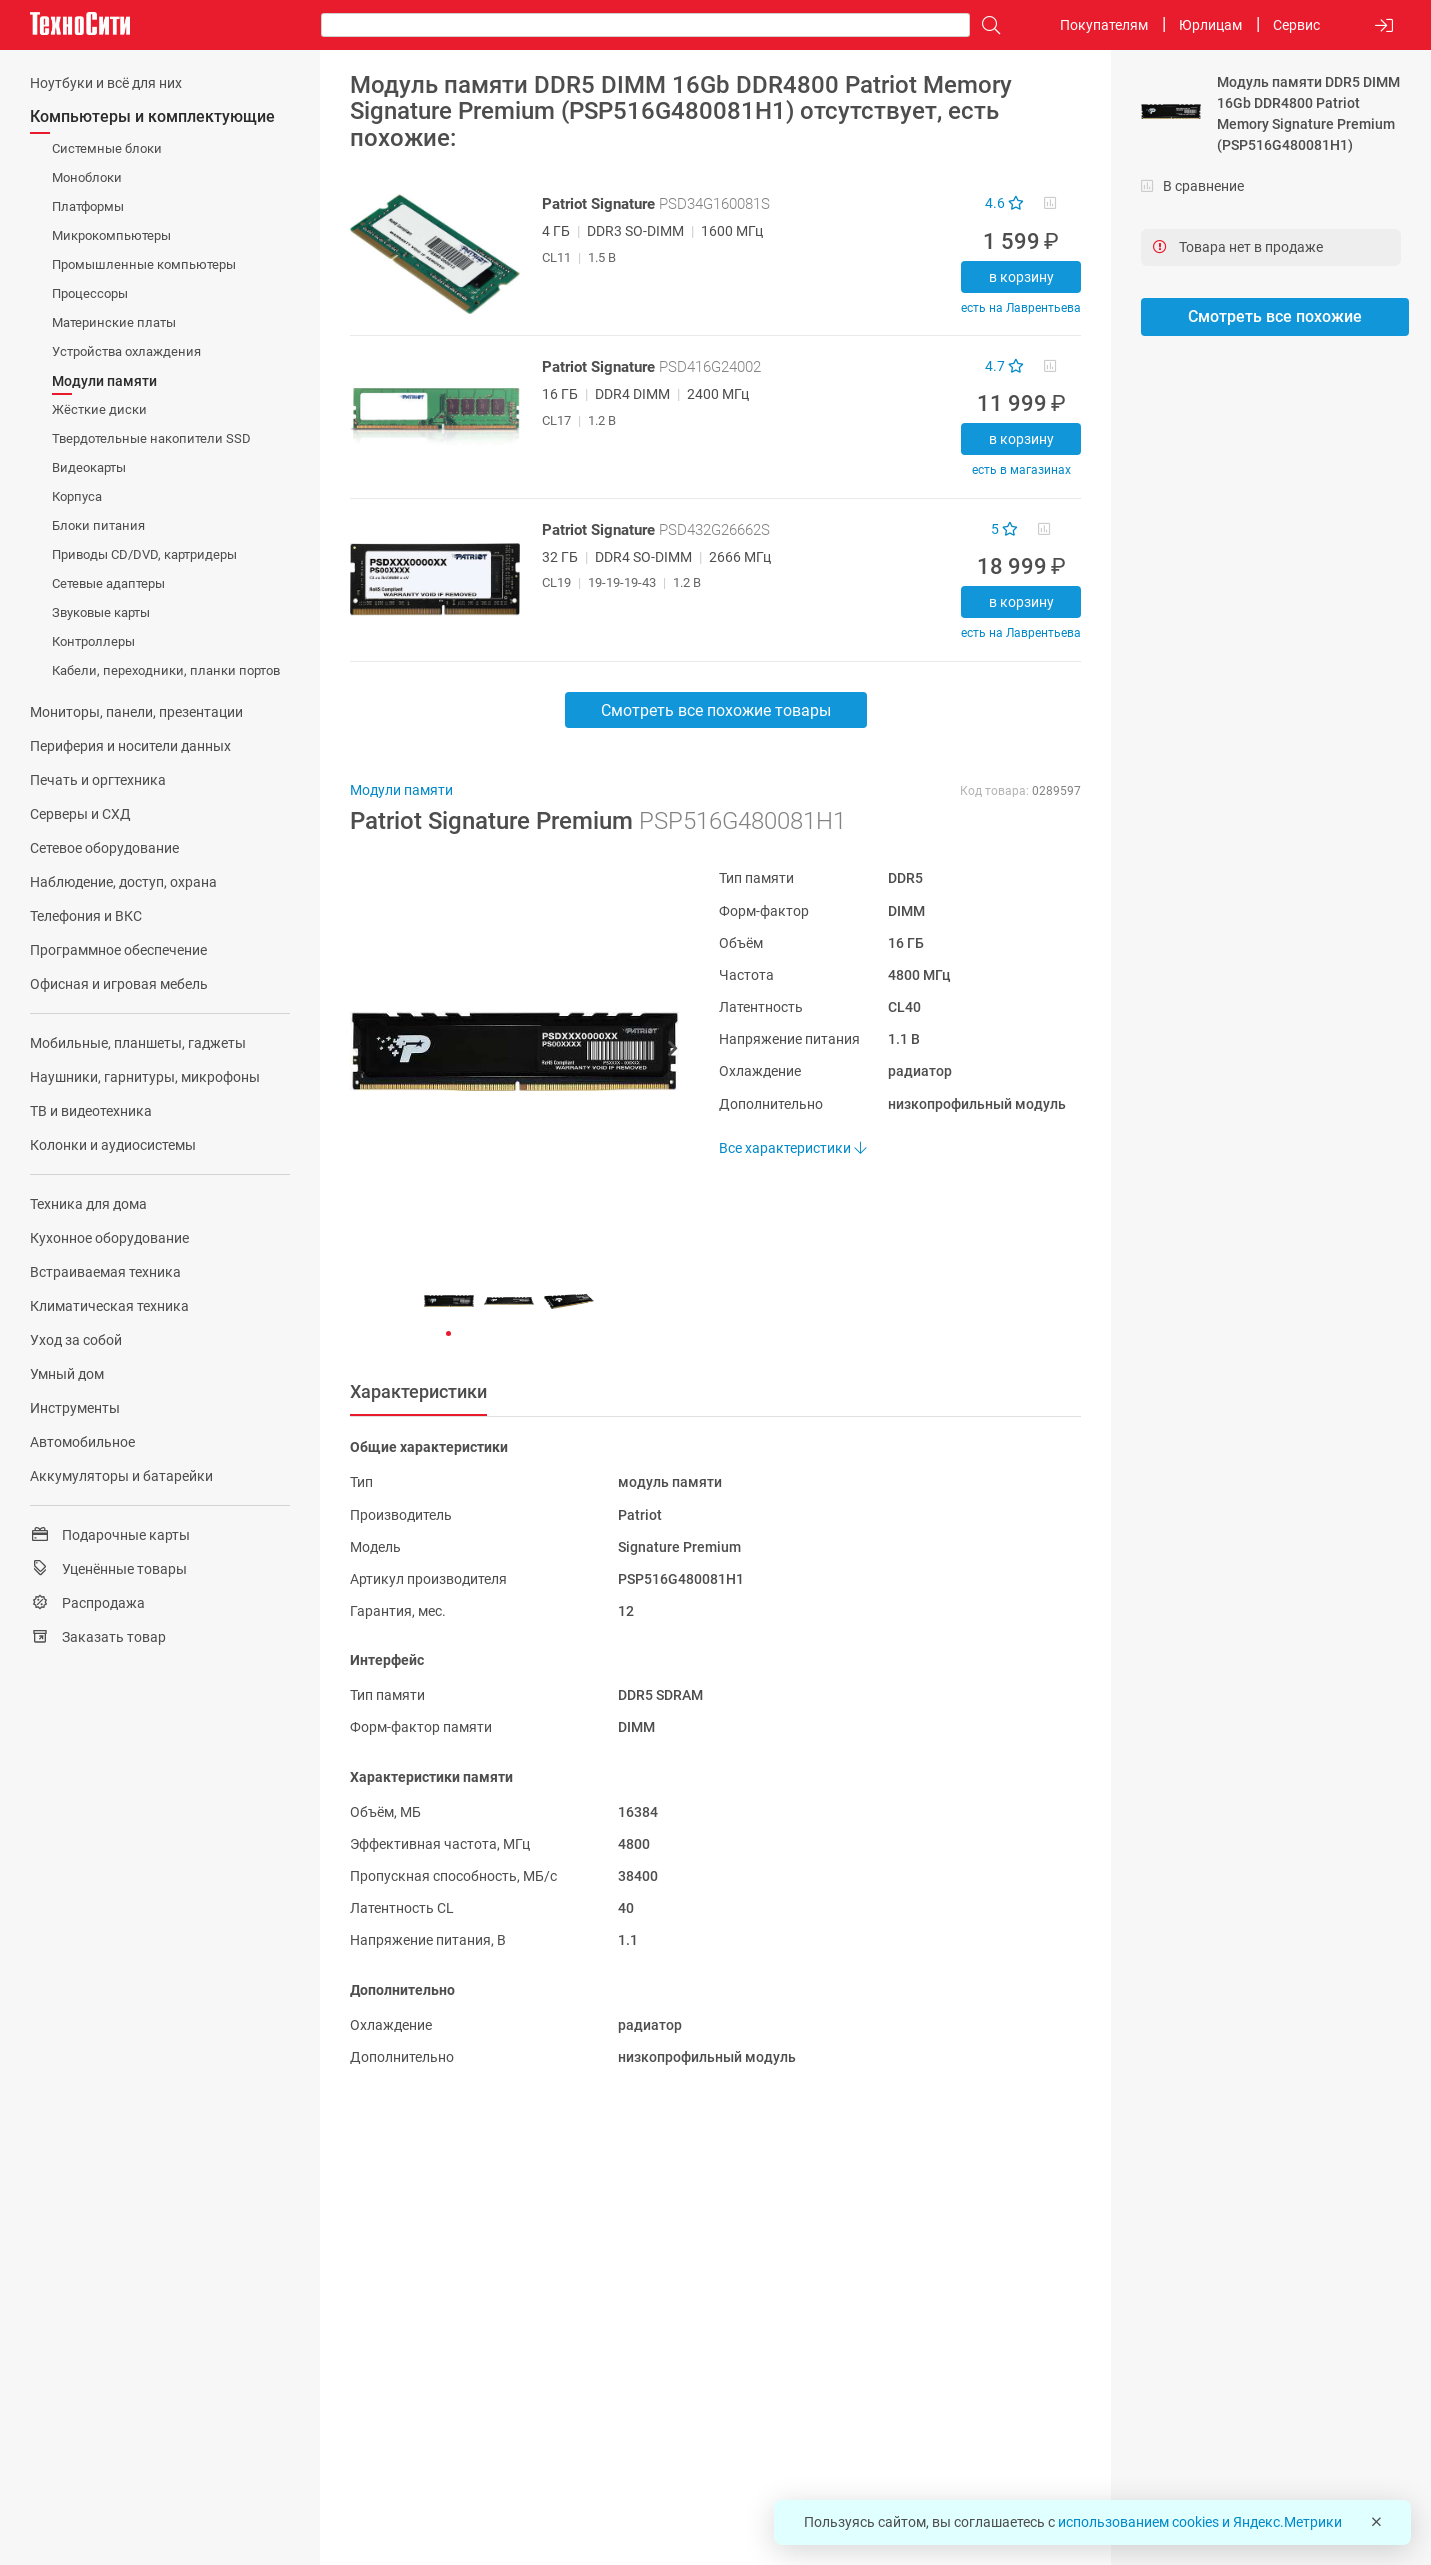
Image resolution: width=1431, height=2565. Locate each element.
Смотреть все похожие (1275, 316)
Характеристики (418, 1391)
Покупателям (1104, 25)
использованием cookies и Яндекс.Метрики (1200, 2522)
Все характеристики (792, 1148)
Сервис (1296, 25)
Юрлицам (1210, 25)
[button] (504, 1051)
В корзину (1021, 277)
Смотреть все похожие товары (716, 710)
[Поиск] (986, 25)
